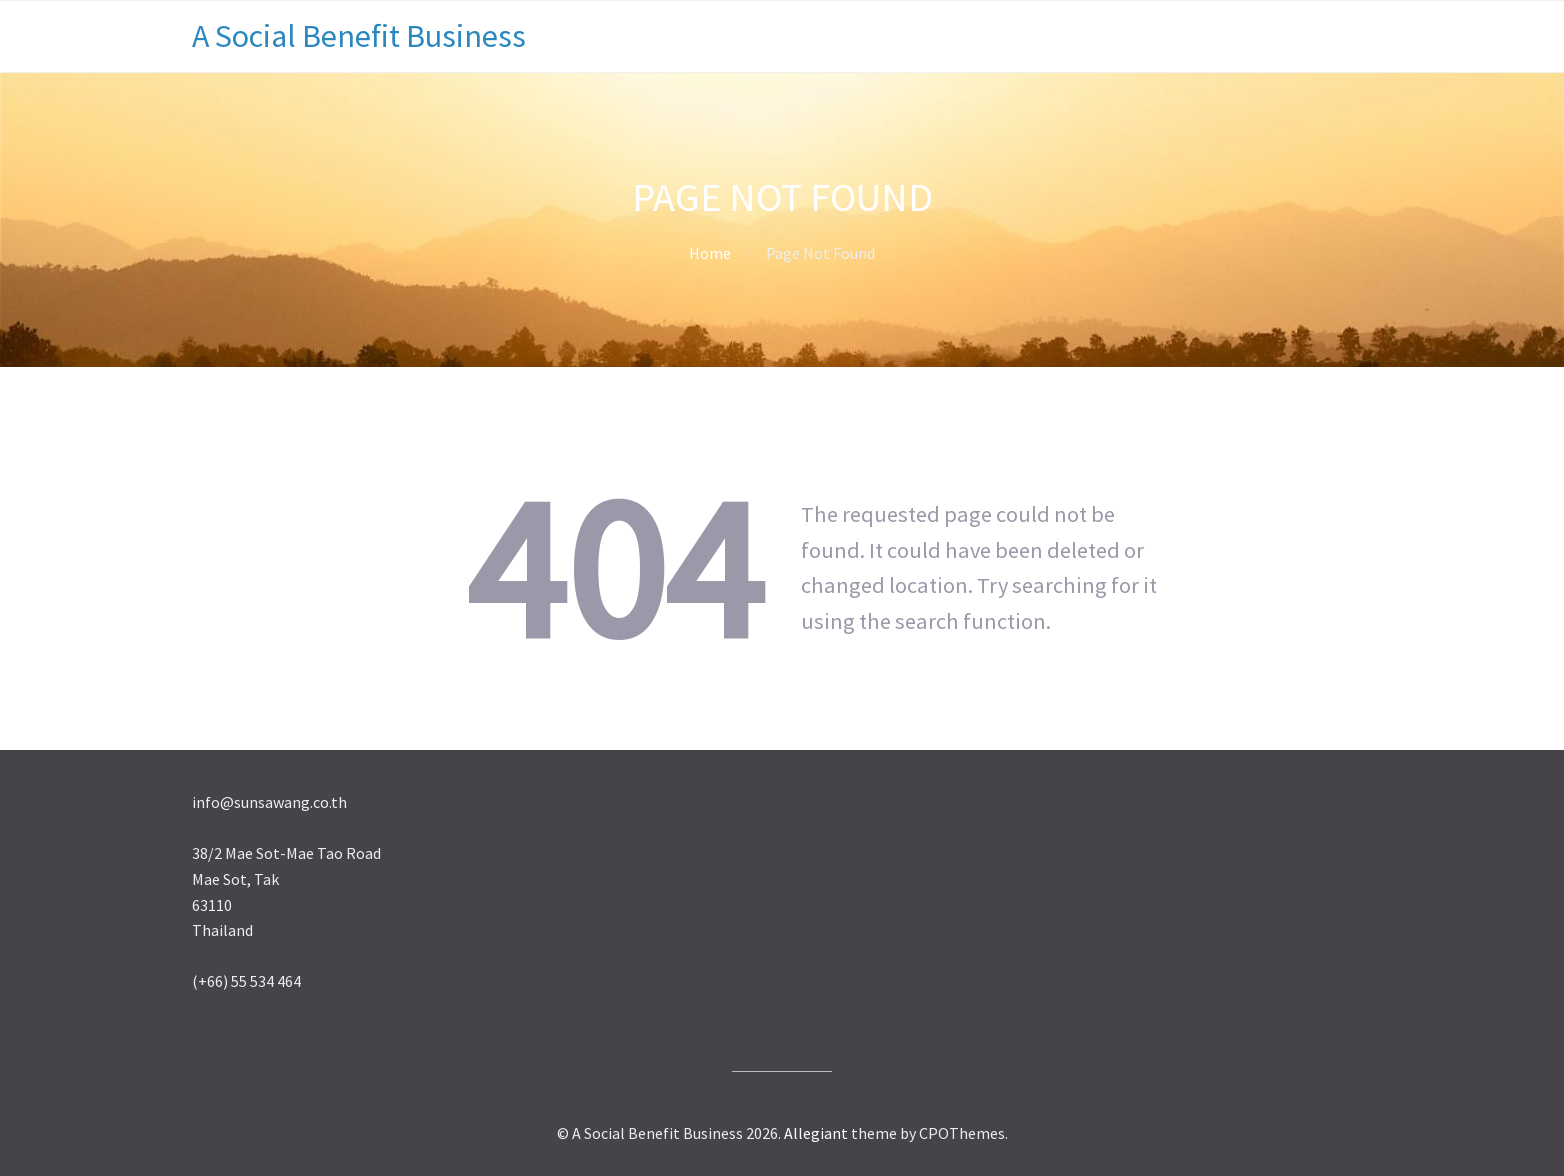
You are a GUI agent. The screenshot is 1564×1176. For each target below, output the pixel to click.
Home (710, 253)
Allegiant (816, 1133)
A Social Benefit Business (359, 36)
